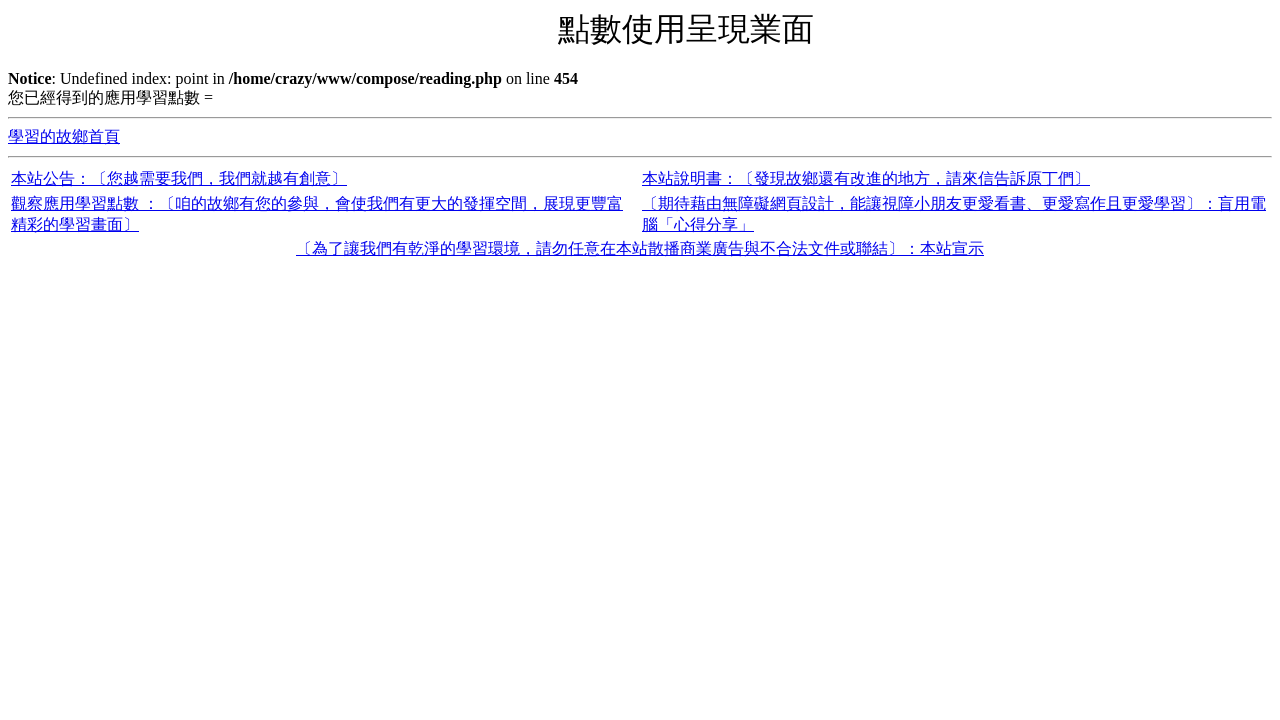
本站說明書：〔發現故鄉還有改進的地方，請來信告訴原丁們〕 (866, 178)
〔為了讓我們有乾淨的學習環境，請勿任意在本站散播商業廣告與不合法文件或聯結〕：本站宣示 (640, 248)
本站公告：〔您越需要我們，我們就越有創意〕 (179, 178)
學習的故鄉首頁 (64, 136)
